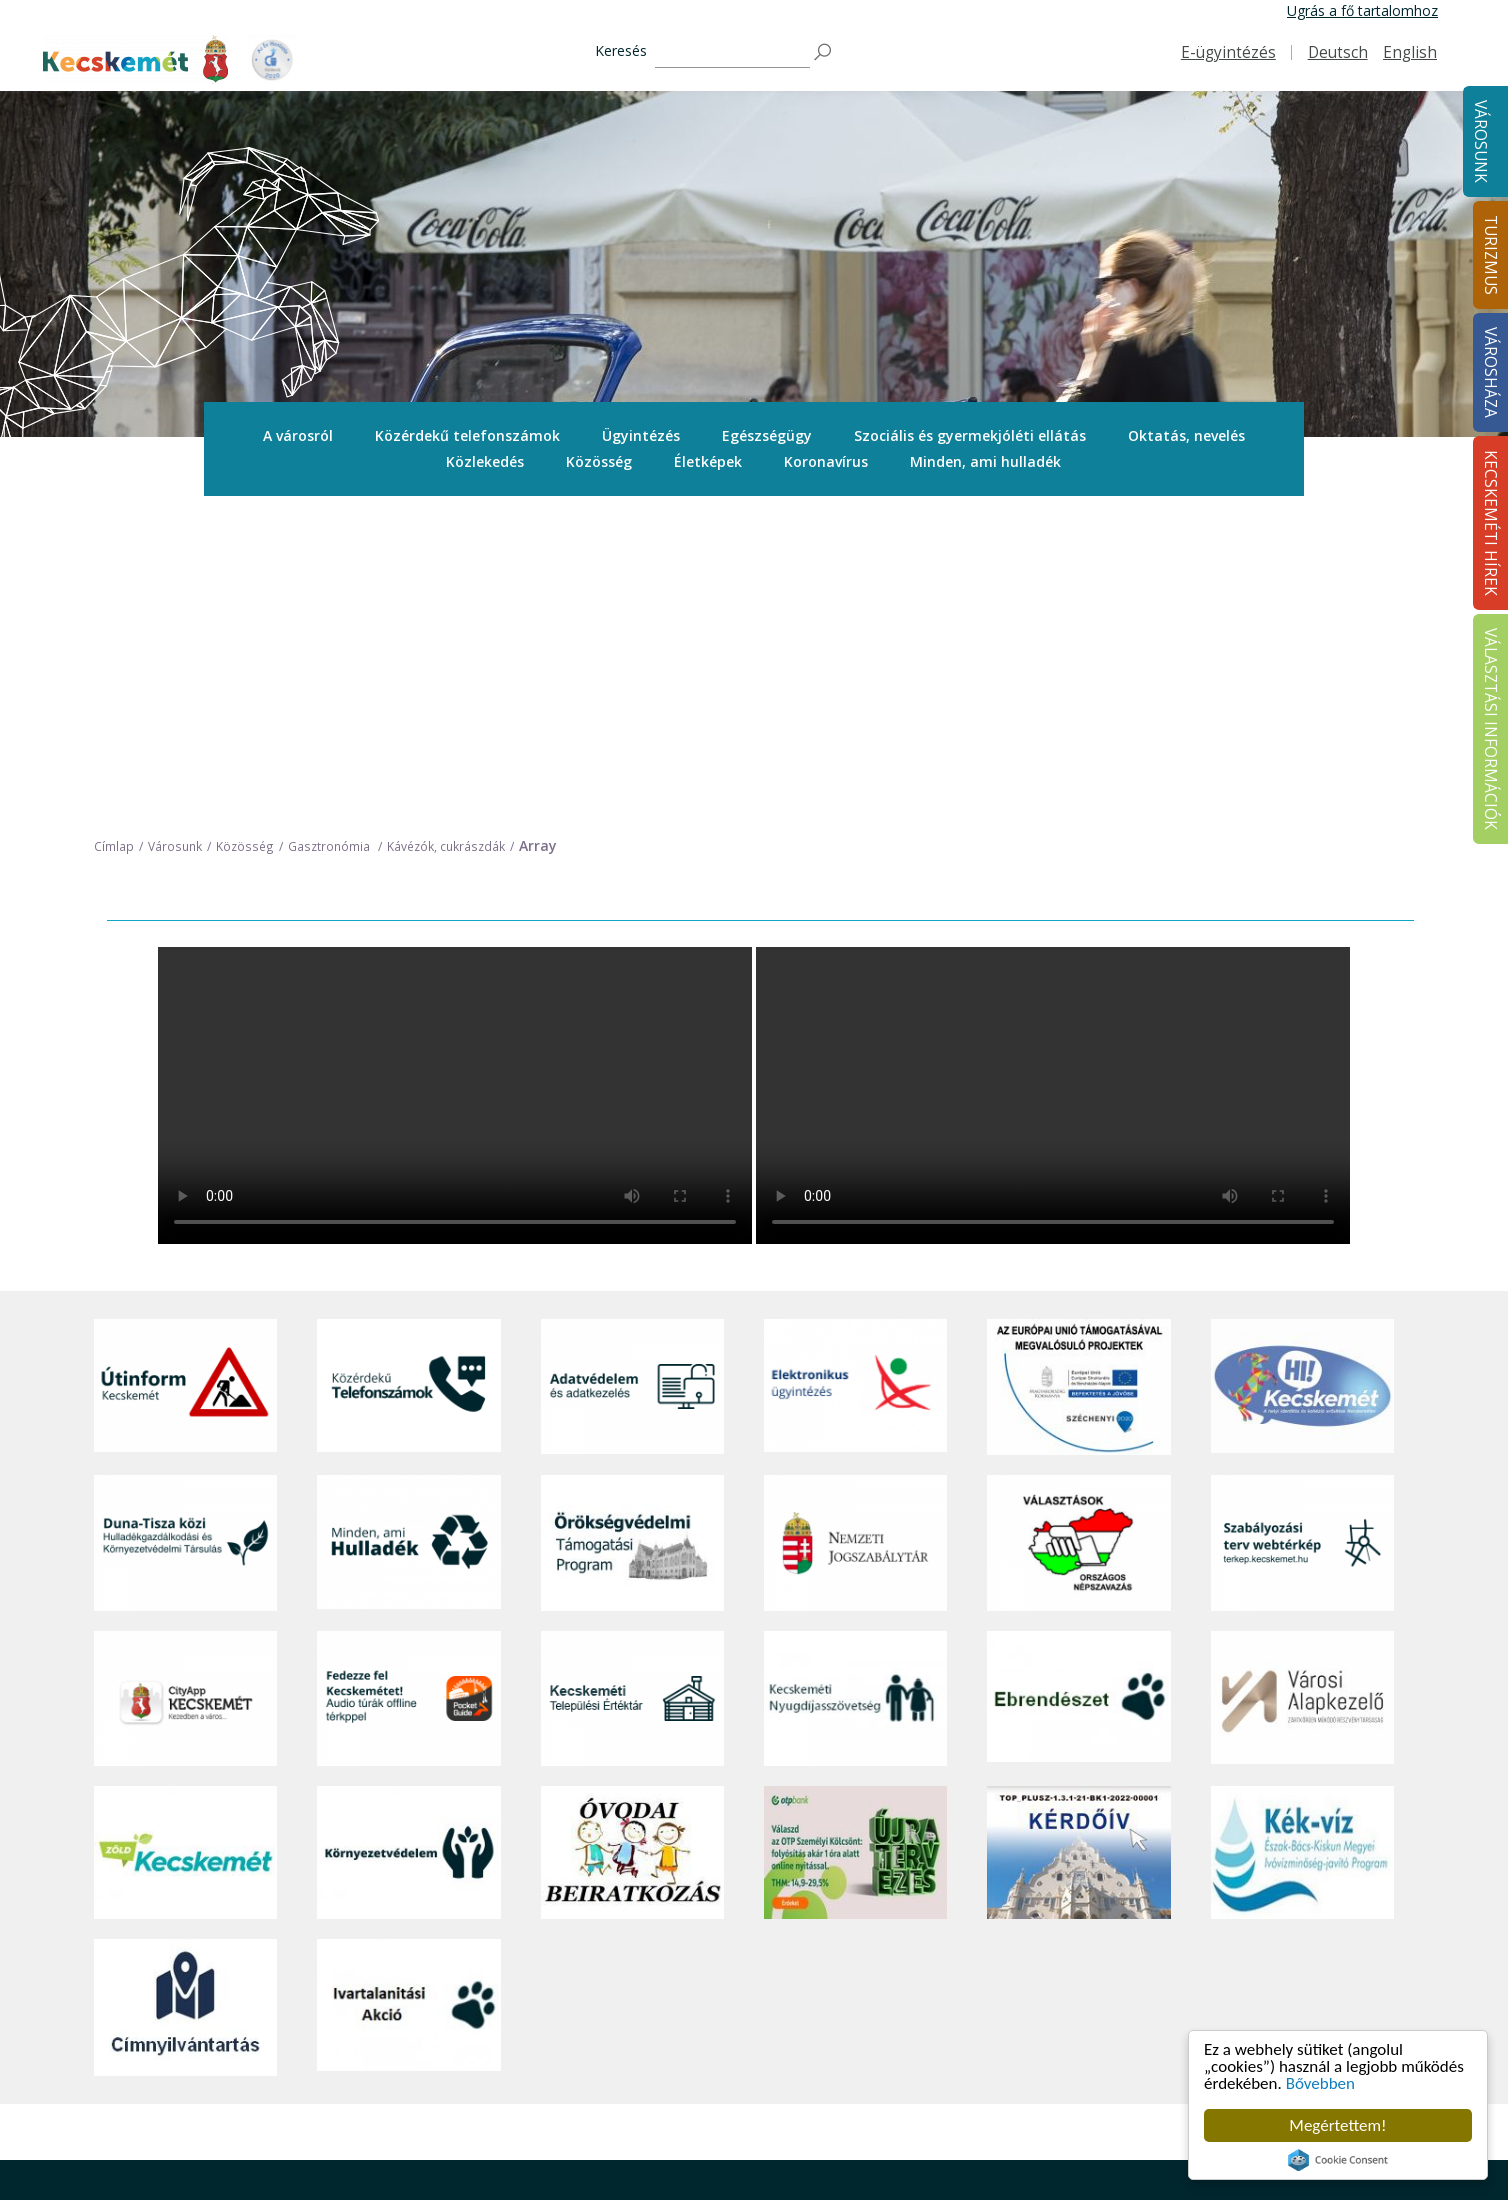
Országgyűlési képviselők (1031, 1951)
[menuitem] (298, 436)
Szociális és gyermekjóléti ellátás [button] (970, 435)
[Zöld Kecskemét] (185, 1536)
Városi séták (737, 2063)
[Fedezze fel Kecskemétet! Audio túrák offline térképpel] (408, 1380)
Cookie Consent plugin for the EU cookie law (1338, 2160)
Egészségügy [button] (767, 435)
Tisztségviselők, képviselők (1036, 1928)
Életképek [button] (708, 461)
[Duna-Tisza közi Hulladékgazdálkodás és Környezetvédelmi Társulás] (185, 1225)
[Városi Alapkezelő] (1302, 1380)
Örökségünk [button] (737, 1973)
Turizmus (732, 1900)
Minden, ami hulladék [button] (985, 461)
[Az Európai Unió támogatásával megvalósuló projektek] (1078, 1070)
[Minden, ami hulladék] (408, 1225)
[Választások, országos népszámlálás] (1078, 1225)
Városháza (989, 1900)
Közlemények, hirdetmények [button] (1042, 2085)
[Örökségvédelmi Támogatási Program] (632, 1225)
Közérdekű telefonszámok (467, 435)
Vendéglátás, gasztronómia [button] (786, 2085)
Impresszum (134, 2137)
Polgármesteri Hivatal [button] (1020, 1996)
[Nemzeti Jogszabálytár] (855, 1225)
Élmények (729, 2018)
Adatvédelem (993, 2040)
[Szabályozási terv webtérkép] (1302, 1225)
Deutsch (1338, 52)
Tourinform (735, 1928)
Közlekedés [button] (485, 461)
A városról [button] (298, 435)
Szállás (720, 2107)
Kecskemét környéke (765, 2040)
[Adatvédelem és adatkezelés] (632, 1070)
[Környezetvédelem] (408, 1536)
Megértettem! (1337, 2125)
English (1410, 52)
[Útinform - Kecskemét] (185, 1070)
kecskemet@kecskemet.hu (227, 2092)
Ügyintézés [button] (641, 435)
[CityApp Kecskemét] (185, 1380)
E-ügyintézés (1228, 52)
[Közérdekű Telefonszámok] (408, 1070)
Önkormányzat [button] (999, 1973)
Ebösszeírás (989, 2175)
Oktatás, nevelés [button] (1186, 435)
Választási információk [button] (1023, 2107)
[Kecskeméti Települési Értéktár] (632, 1380)
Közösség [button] (599, 461)
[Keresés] (732, 52)
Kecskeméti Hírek (1267, 1900)
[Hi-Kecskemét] (1302, 1070)
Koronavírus (826, 461)
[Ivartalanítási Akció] (408, 1690)
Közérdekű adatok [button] (1010, 2018)
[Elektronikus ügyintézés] (855, 1070)
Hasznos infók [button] (744, 2166)
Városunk (1480, 141)
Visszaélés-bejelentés (1020, 2152)
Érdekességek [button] (742, 1996)
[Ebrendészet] (1078, 1380)
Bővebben (1320, 2083)
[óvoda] (632, 1536)
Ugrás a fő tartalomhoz (1362, 10)
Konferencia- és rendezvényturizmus (763, 2137)
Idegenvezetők (745, 1951)
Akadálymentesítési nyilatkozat (1050, 2130)
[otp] (855, 1536)
